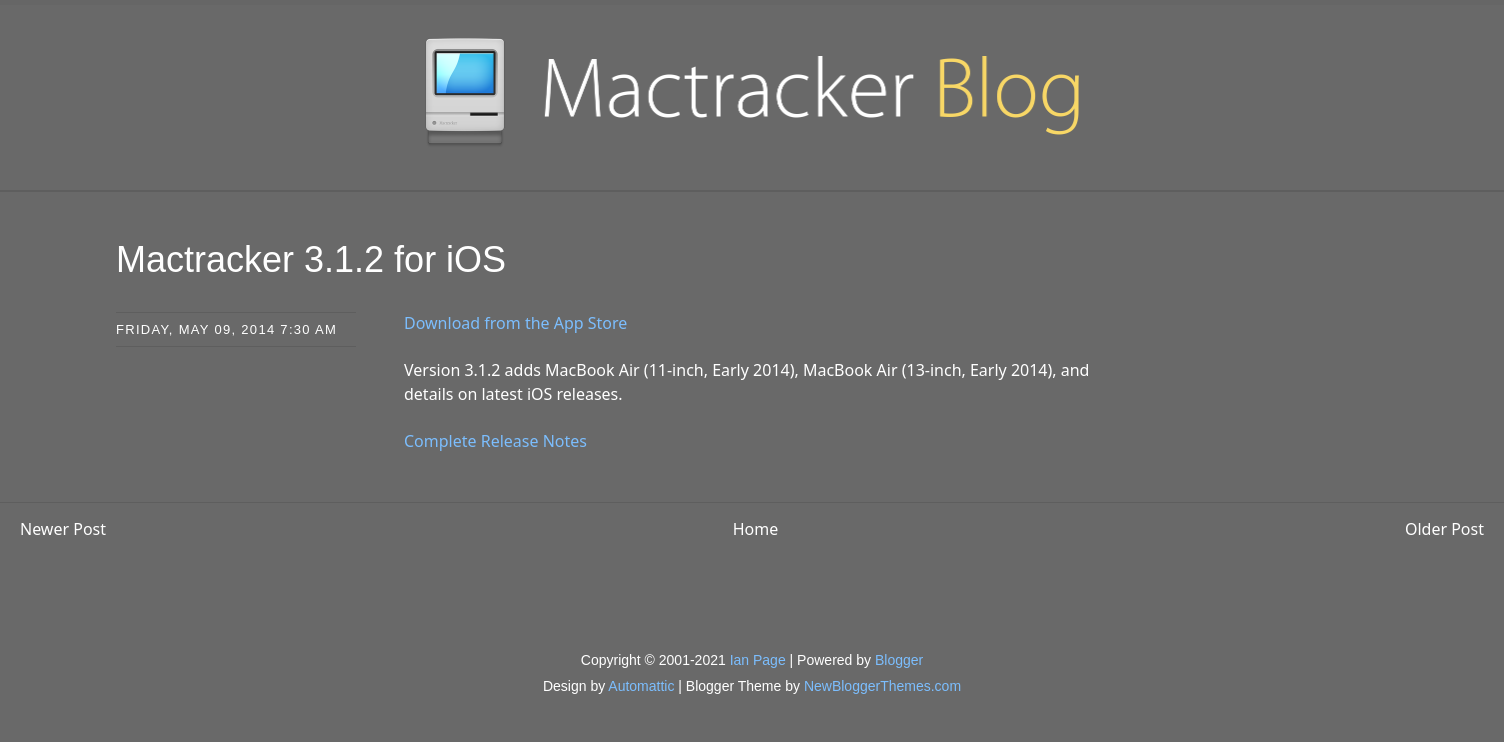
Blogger (899, 660)
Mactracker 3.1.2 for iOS (311, 259)
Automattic (641, 686)
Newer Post (63, 529)
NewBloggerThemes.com (882, 686)
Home (756, 529)
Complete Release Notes (495, 441)
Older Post (1444, 529)
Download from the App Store (515, 323)
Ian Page (758, 660)
